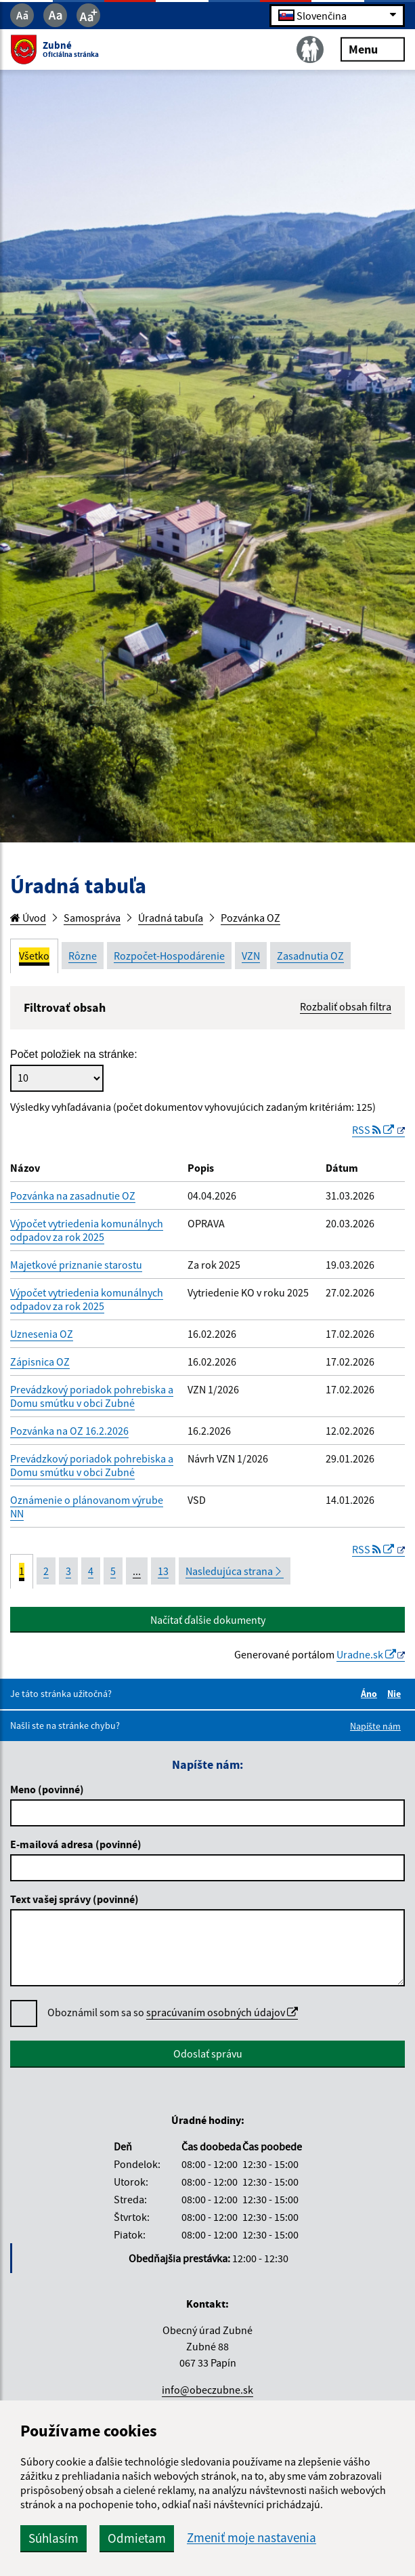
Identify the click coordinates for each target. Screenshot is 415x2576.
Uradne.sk (366, 1654)
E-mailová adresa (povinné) (75, 1844)
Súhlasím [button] (53, 2538)
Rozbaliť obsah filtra (345, 1006)
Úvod (28, 917)
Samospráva (92, 917)
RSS (374, 1130)
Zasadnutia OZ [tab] (310, 955)
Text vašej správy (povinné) (74, 1899)
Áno (371, 1694)
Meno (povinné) (47, 1789)
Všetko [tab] (34, 955)
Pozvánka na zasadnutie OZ (72, 1195)
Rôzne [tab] (82, 955)
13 (163, 1571)
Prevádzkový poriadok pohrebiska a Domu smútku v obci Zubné (91, 1396)
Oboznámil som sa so (172, 2012)
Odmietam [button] (137, 2538)
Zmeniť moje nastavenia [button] (251, 2537)
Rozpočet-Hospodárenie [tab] (169, 955)
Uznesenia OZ (41, 1334)
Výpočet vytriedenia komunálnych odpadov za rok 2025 (86, 1230)
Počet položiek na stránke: (73, 1054)
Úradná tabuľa (170, 917)
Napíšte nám (375, 1726)
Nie (396, 1694)
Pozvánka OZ (250, 917)
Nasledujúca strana (234, 1571)
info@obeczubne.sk (207, 2389)
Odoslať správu (207, 2053)
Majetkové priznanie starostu (76, 1264)
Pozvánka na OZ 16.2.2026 (69, 1430)
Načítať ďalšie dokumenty (207, 1620)
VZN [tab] (251, 955)
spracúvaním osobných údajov (222, 2012)
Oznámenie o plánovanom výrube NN (86, 1506)
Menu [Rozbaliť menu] (373, 48)
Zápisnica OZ (40, 1361)
